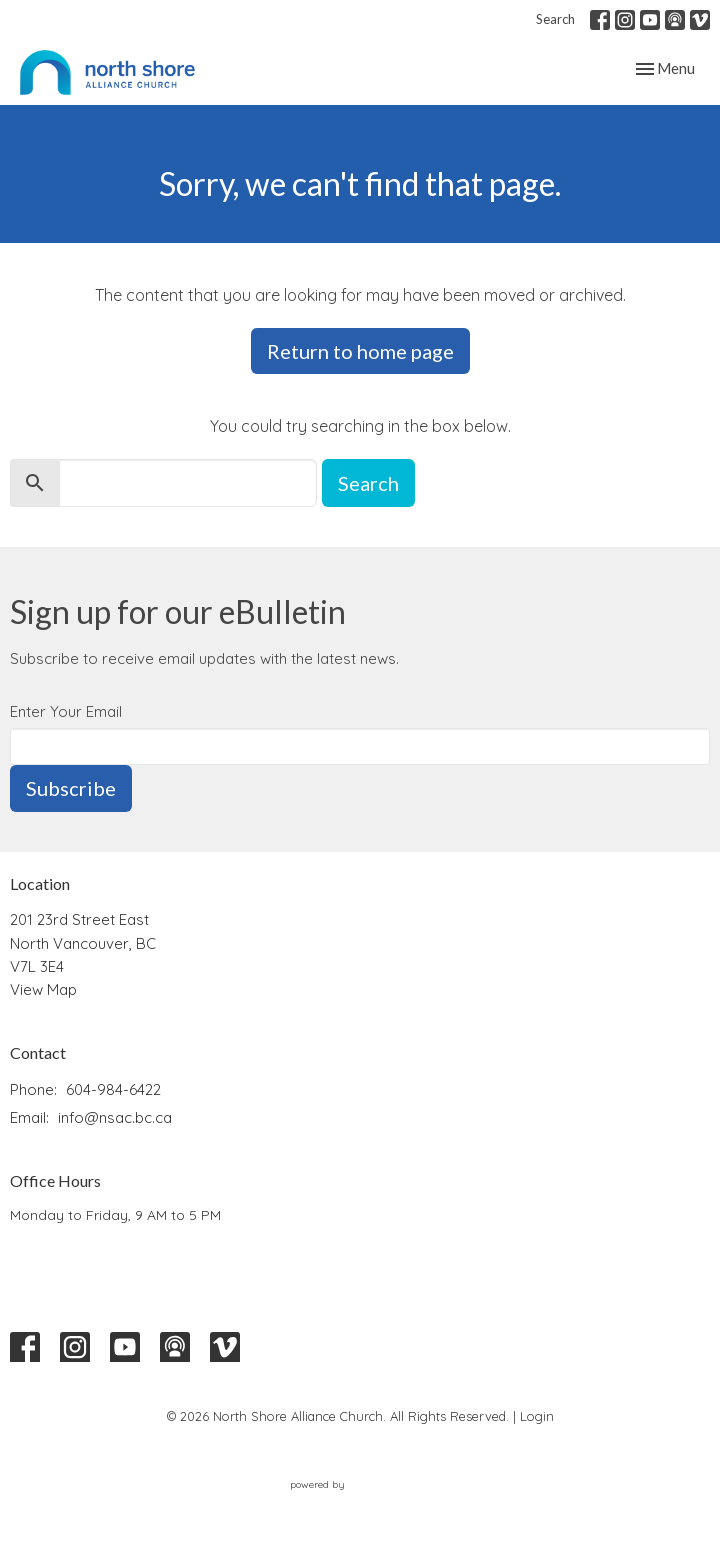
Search (555, 19)
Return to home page (360, 351)
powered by (360, 1484)
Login (537, 1416)
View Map (43, 989)
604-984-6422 (113, 1089)
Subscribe (71, 788)
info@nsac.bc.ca (115, 1117)
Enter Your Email (66, 711)
